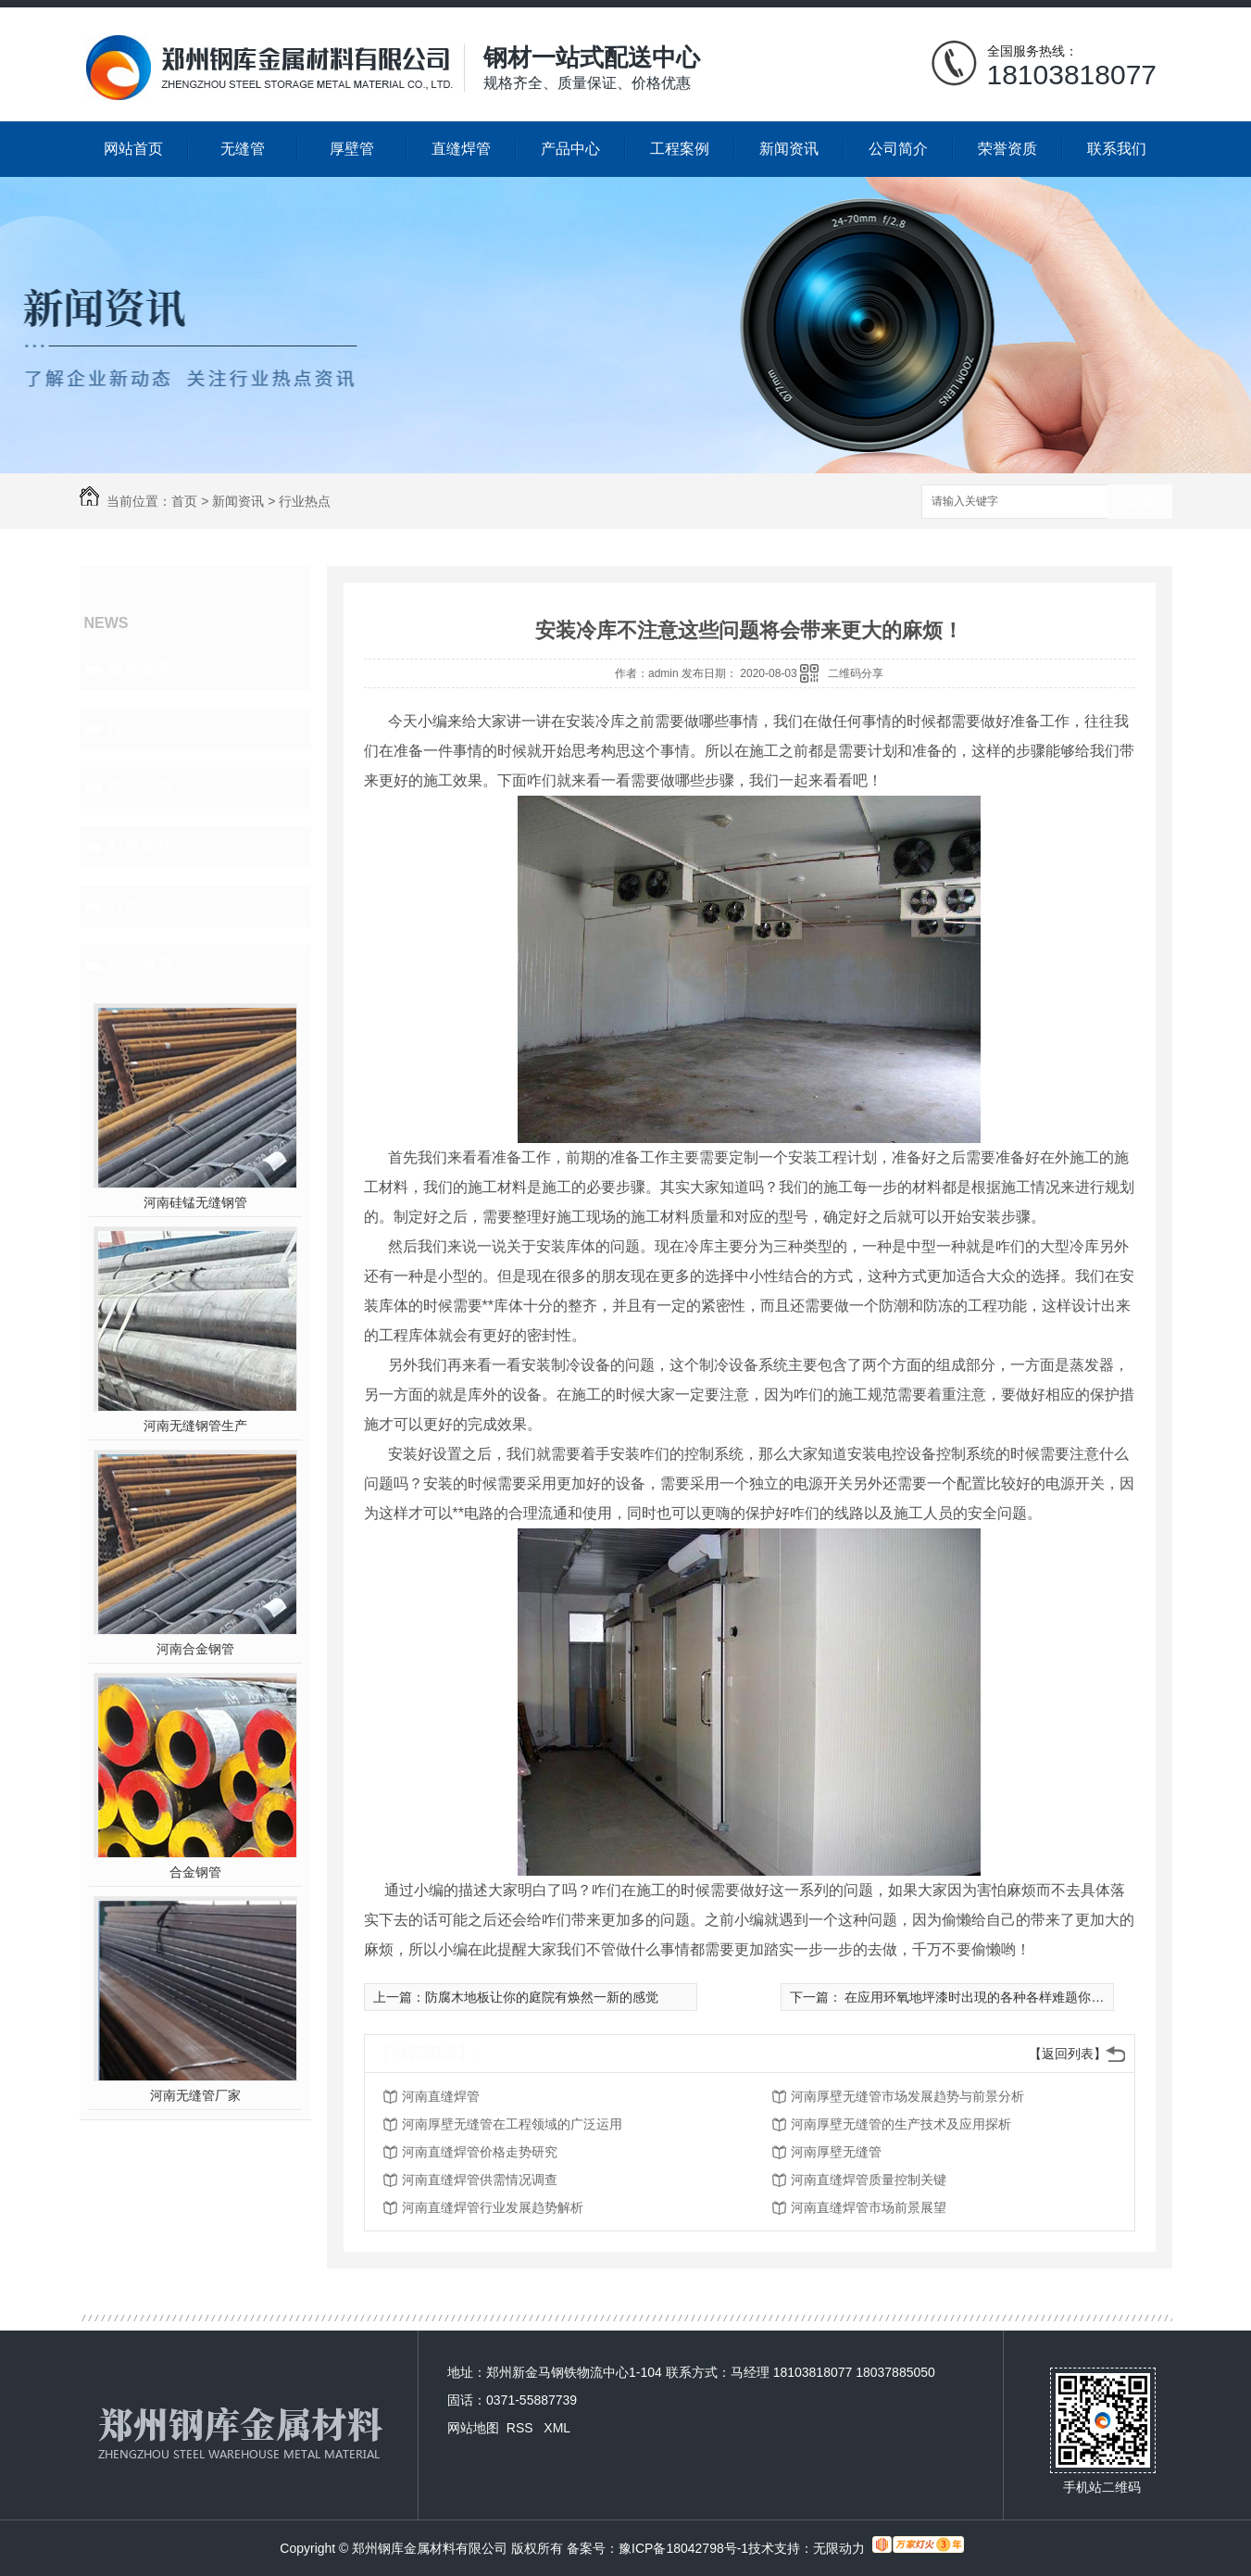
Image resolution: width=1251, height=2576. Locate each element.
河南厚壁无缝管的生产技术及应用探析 (901, 2124)
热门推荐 (140, 965)
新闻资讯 (789, 149)
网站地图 (473, 2427)
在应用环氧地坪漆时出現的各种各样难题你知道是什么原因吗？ (1025, 1997)
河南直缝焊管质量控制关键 (868, 2179)
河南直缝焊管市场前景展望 (868, 2207)
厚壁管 (352, 149)
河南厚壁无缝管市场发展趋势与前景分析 (907, 2096)
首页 (184, 501)
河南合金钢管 (195, 1648)
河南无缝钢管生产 (195, 1425)
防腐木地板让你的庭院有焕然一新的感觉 (541, 1997)
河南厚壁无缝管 (836, 2151)
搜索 (1140, 502)
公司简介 (898, 149)
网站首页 (133, 149)
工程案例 (679, 149)
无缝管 (242, 149)
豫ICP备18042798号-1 (683, 2548)
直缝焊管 (461, 149)
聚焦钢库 (140, 669)
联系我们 (1116, 149)
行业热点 (305, 501)
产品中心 (570, 149)
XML (557, 2427)
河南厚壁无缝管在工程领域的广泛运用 (512, 2124)
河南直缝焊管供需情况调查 (479, 2179)
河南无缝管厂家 (195, 2095)
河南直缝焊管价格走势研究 (479, 2151)
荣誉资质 (1007, 149)
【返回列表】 (1068, 2053)
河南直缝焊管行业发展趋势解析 (492, 2207)
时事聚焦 (140, 846)
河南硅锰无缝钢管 (195, 1202)
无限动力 (839, 2548)
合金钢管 (195, 1872)
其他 (124, 906)
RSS (522, 2427)
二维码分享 (855, 673)
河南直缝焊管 (441, 2096)
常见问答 (140, 787)
